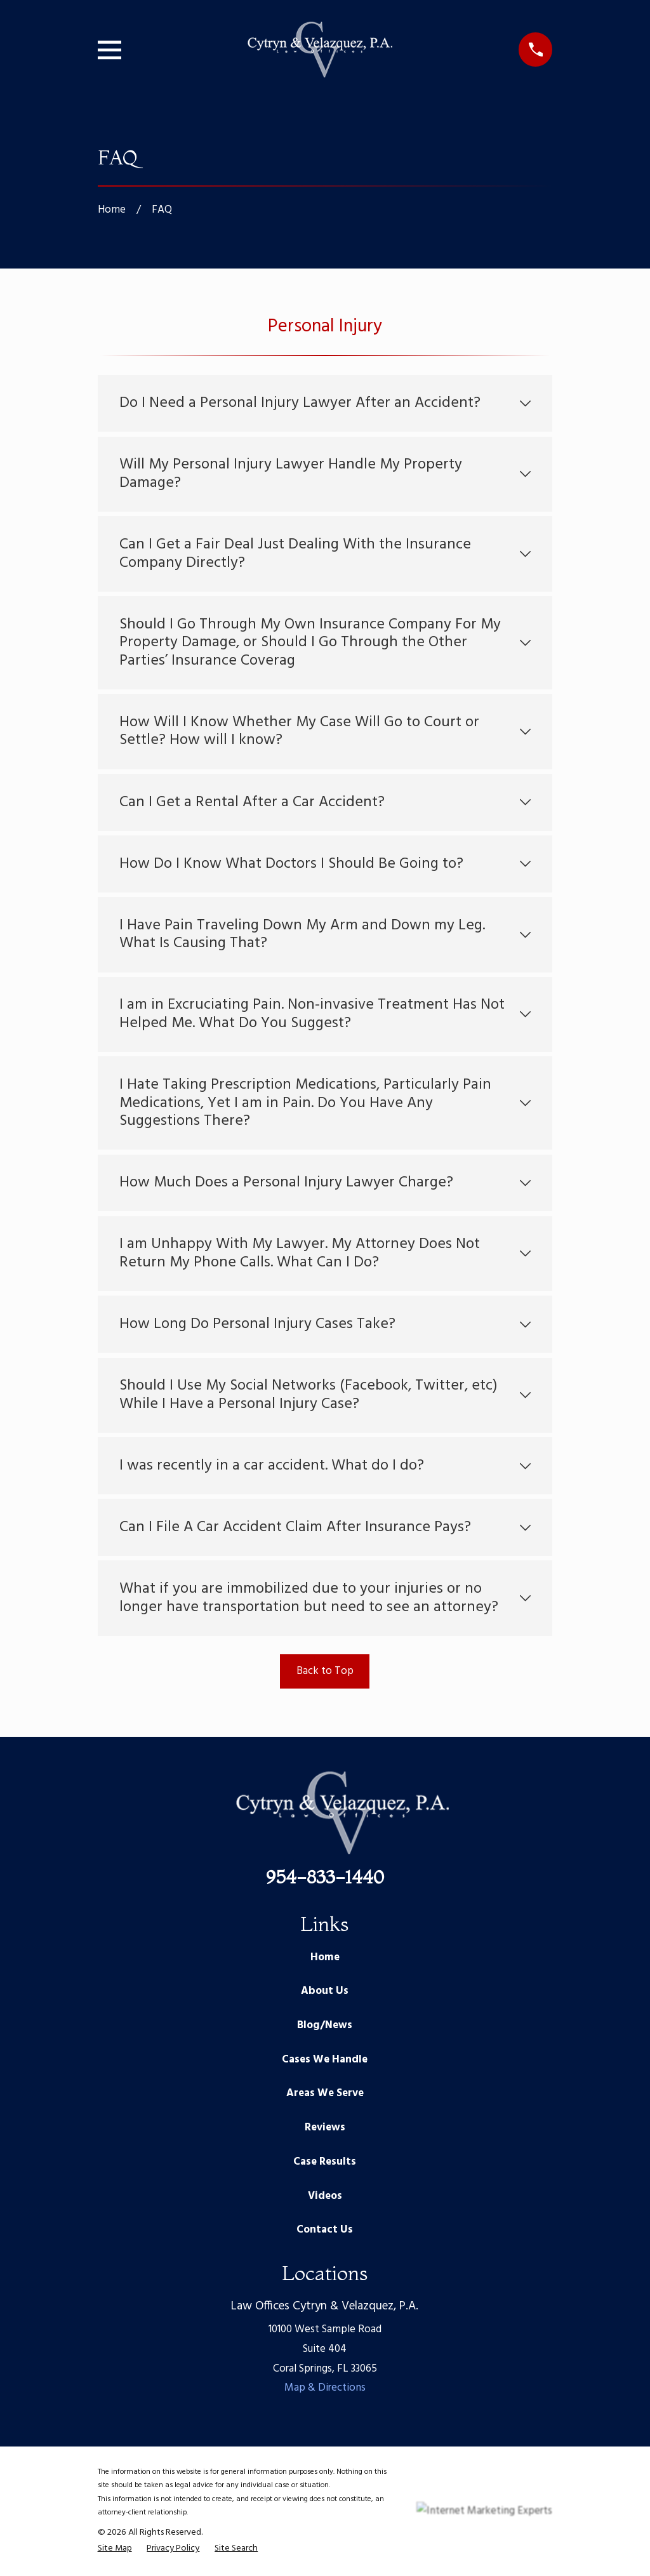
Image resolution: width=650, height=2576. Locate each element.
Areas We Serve (325, 2093)
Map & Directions (325, 2387)
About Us (324, 1991)
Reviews (325, 2127)
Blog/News (324, 2025)
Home (325, 1957)
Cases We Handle (325, 2059)
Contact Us (324, 2229)
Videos (325, 2196)
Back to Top (325, 1671)
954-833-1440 (325, 1877)
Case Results (324, 2161)
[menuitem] (115, 2548)
